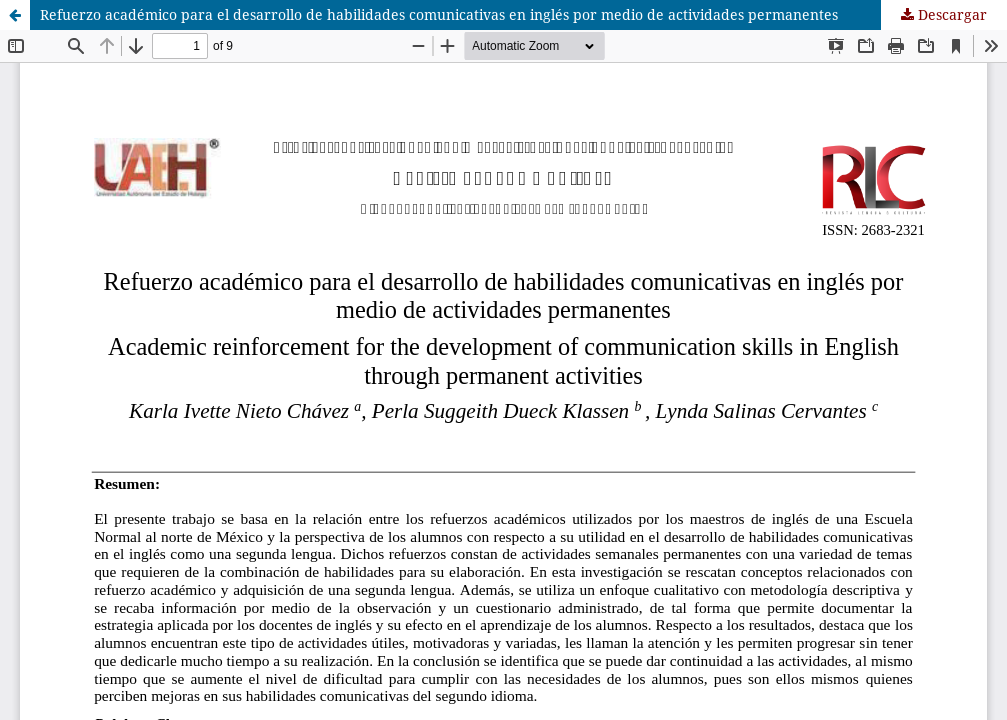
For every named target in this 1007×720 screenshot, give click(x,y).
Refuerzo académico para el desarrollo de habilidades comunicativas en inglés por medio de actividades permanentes (439, 14)
